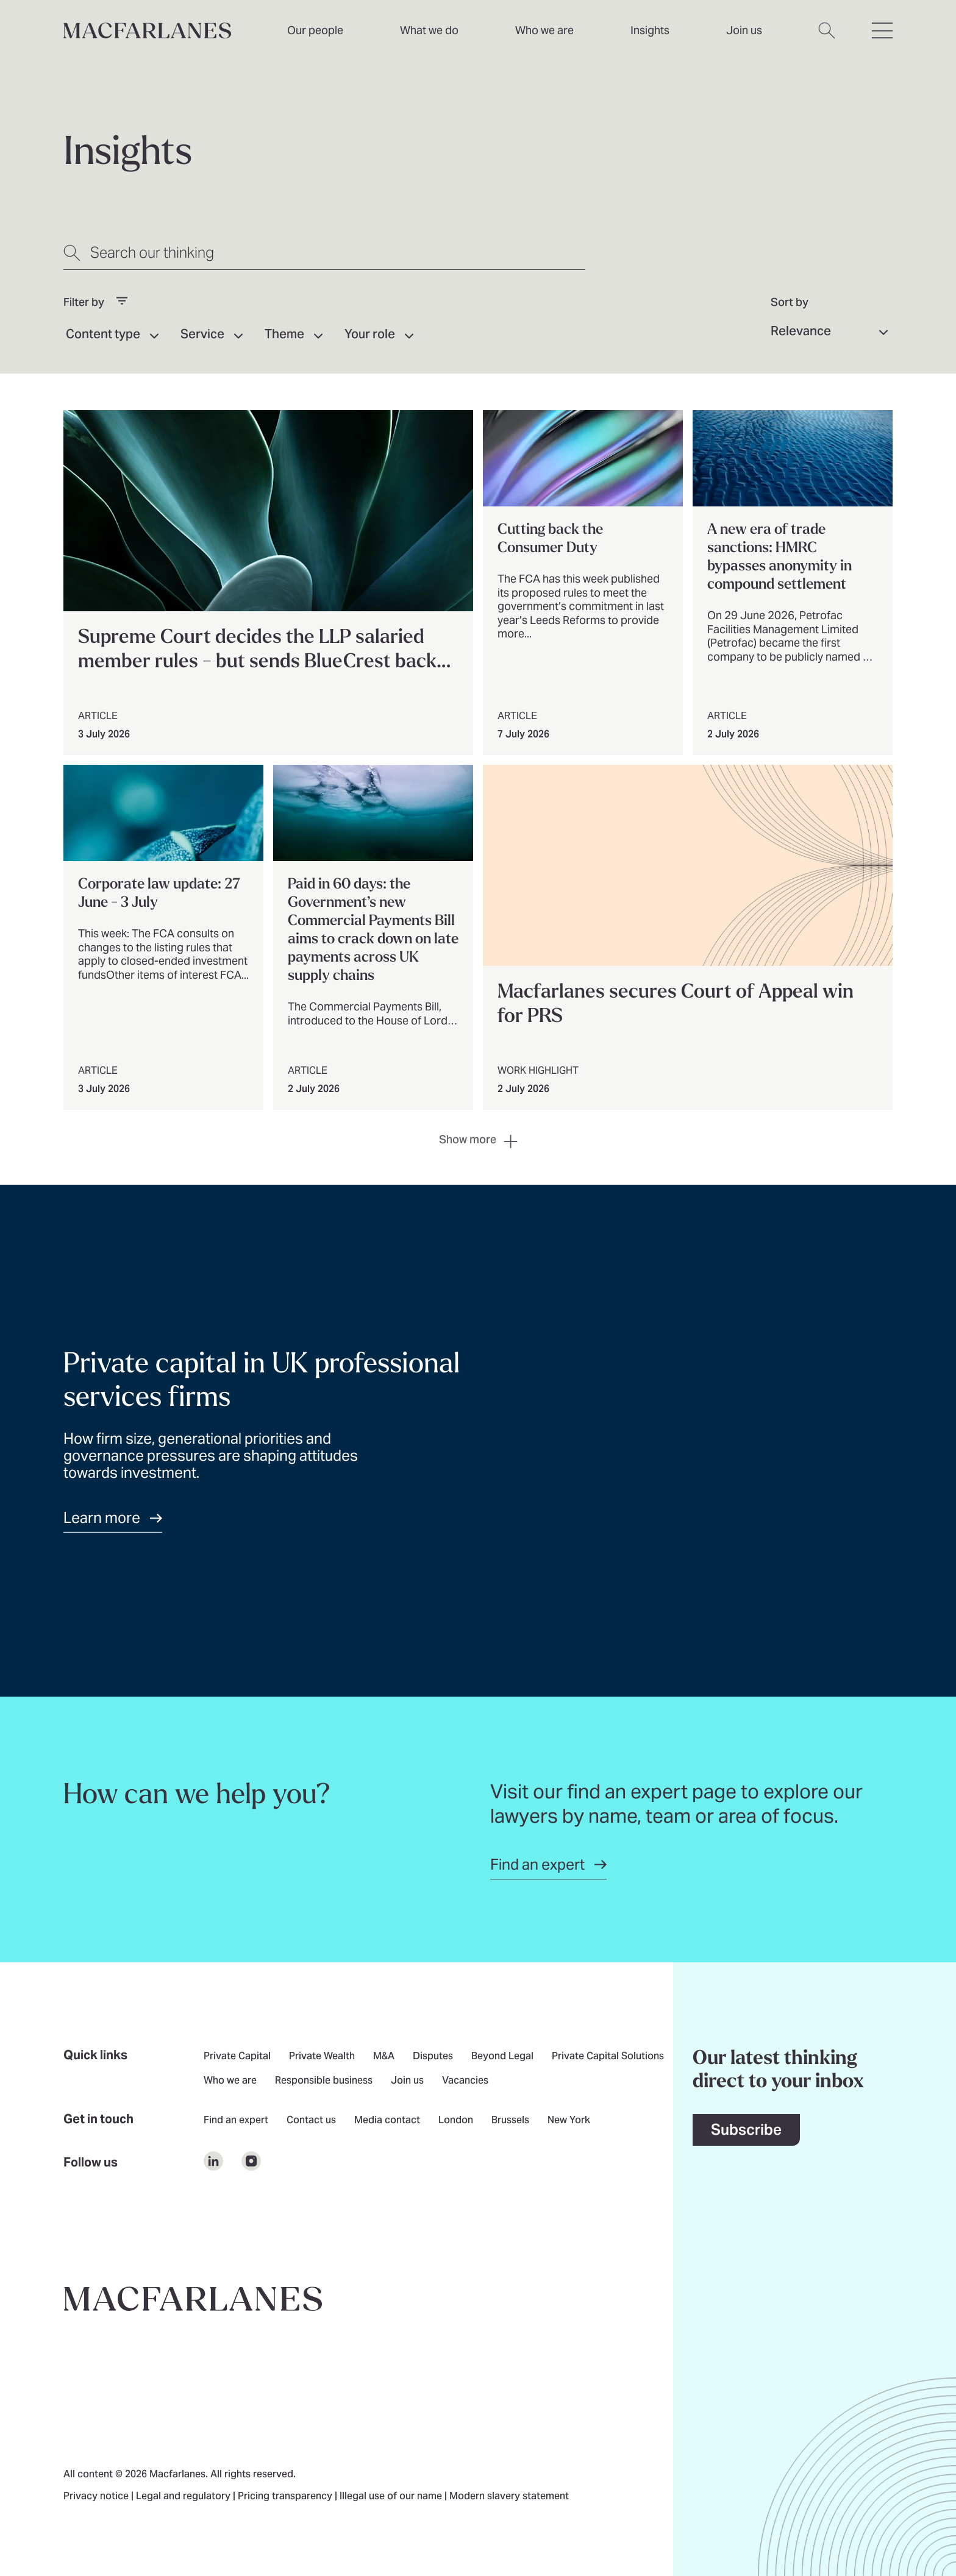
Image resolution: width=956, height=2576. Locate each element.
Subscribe (746, 2129)
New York (569, 2121)
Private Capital (237, 2057)
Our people (315, 30)
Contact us (311, 2121)
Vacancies (465, 2081)
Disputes (433, 2057)
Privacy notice (97, 2496)
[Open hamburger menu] (882, 38)
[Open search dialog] (826, 38)
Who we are (544, 30)
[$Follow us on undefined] (213, 2161)
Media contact (387, 2121)
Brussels (510, 2121)
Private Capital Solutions (608, 2057)
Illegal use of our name (392, 2496)
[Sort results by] (832, 332)
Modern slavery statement (509, 2496)
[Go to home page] (193, 2299)
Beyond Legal (502, 2057)
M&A (383, 2057)
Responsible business (324, 2081)
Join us (407, 2081)
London (455, 2121)
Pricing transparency (286, 2496)
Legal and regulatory (184, 2496)
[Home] (147, 30)
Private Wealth (322, 2057)
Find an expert (236, 2121)
